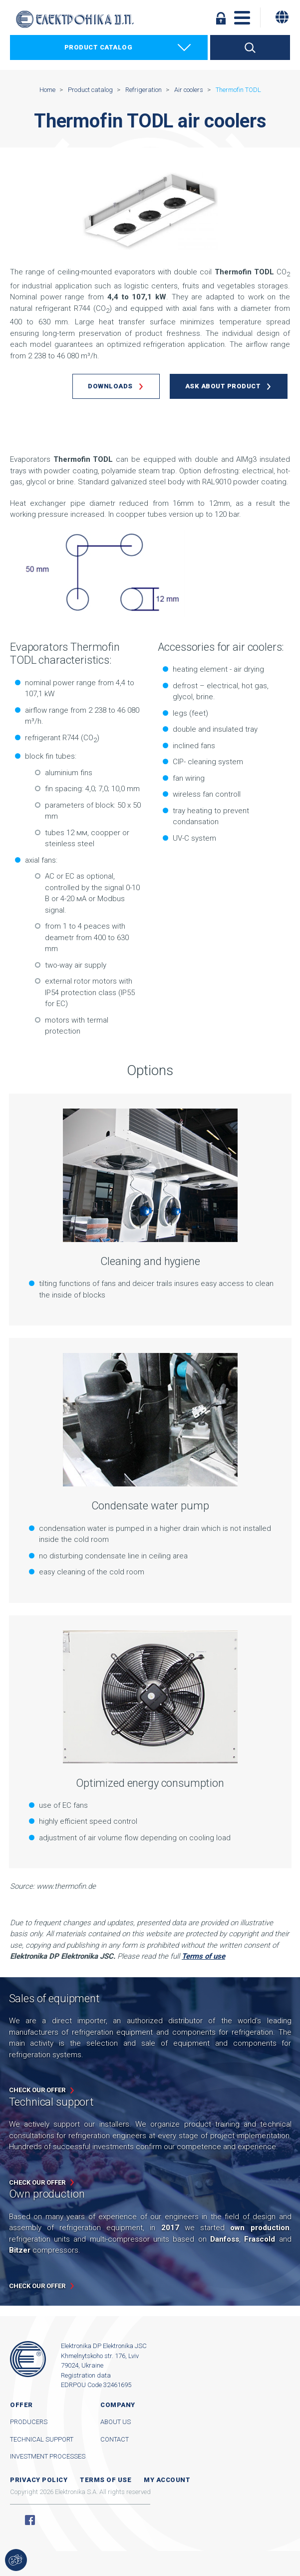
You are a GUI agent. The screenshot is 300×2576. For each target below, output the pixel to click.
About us (115, 2422)
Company (117, 2405)
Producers (28, 2422)
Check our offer (37, 2090)
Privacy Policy (38, 2480)
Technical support (41, 2439)
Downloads (110, 386)
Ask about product (223, 386)
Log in (221, 18)
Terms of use (105, 2480)
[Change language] (282, 17)
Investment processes (47, 2456)
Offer (21, 2405)
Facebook (30, 2520)
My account (167, 2480)
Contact (114, 2439)
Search (250, 47)
